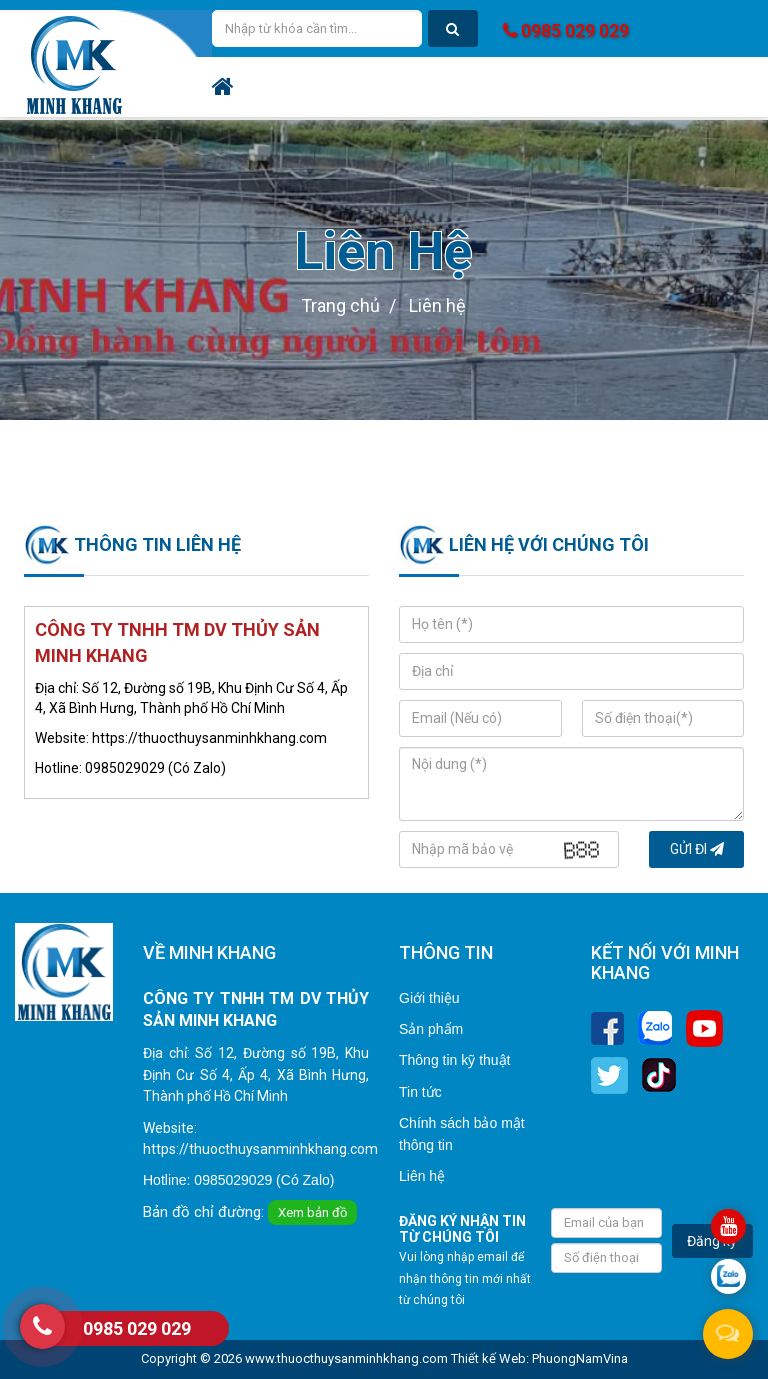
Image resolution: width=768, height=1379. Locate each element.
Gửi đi (697, 849)
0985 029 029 (566, 30)
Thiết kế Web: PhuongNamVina (539, 1358)
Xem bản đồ (312, 1212)
